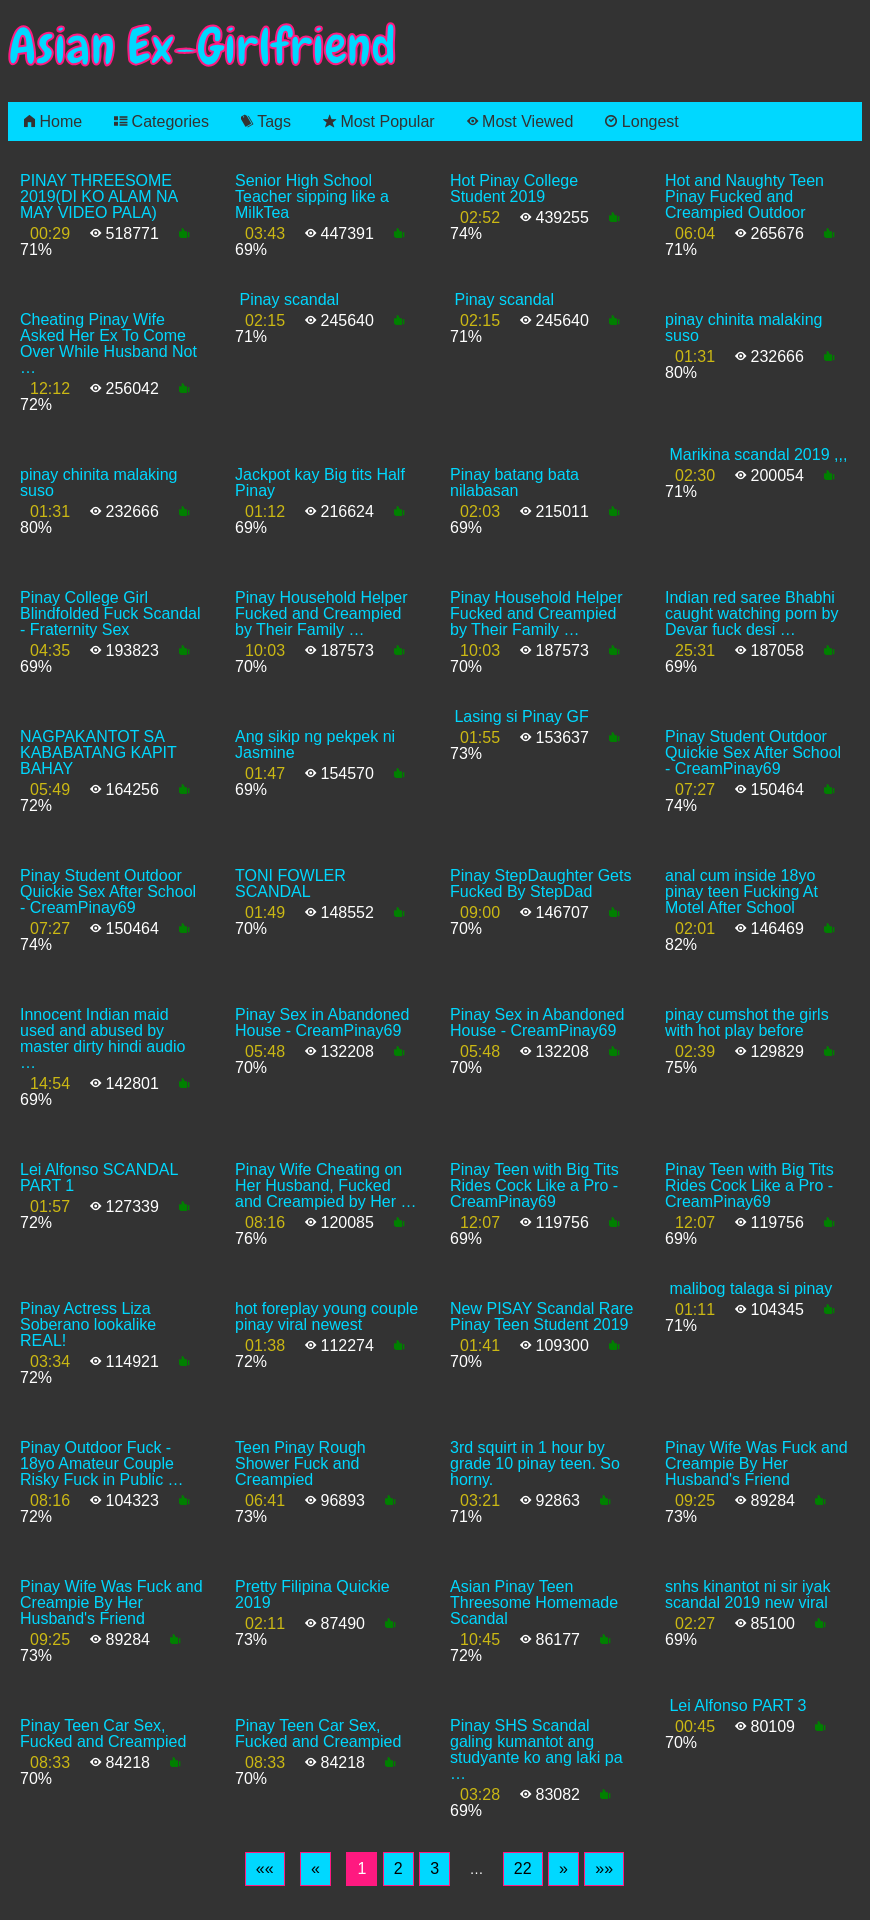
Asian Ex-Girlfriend (202, 46)
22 (523, 1868)
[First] (265, 1869)
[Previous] (315, 1869)
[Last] (604, 1869)
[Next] (563, 1869)
